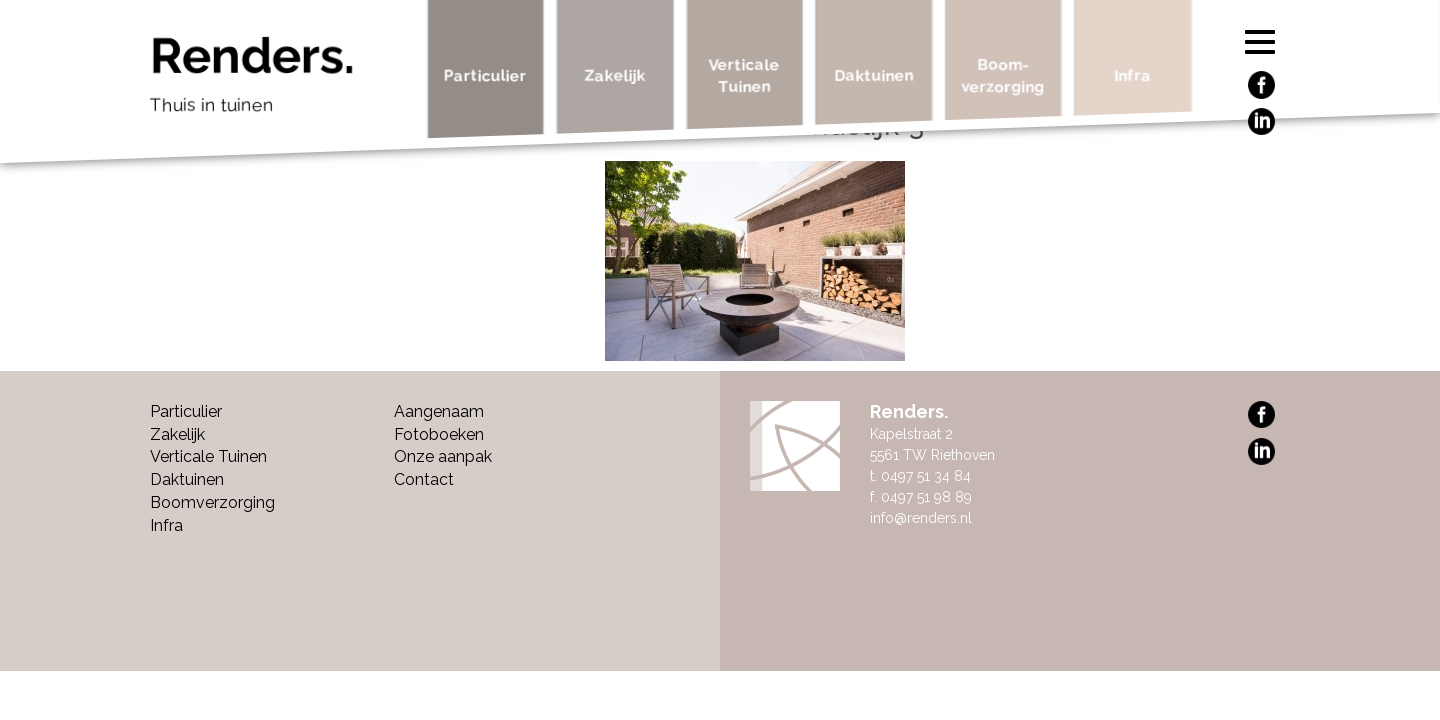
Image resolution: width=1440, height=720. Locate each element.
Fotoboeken (439, 434)
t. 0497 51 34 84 (920, 476)
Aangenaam (439, 411)
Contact (424, 479)
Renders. (281, 80)
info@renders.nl (921, 518)
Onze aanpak (443, 456)
